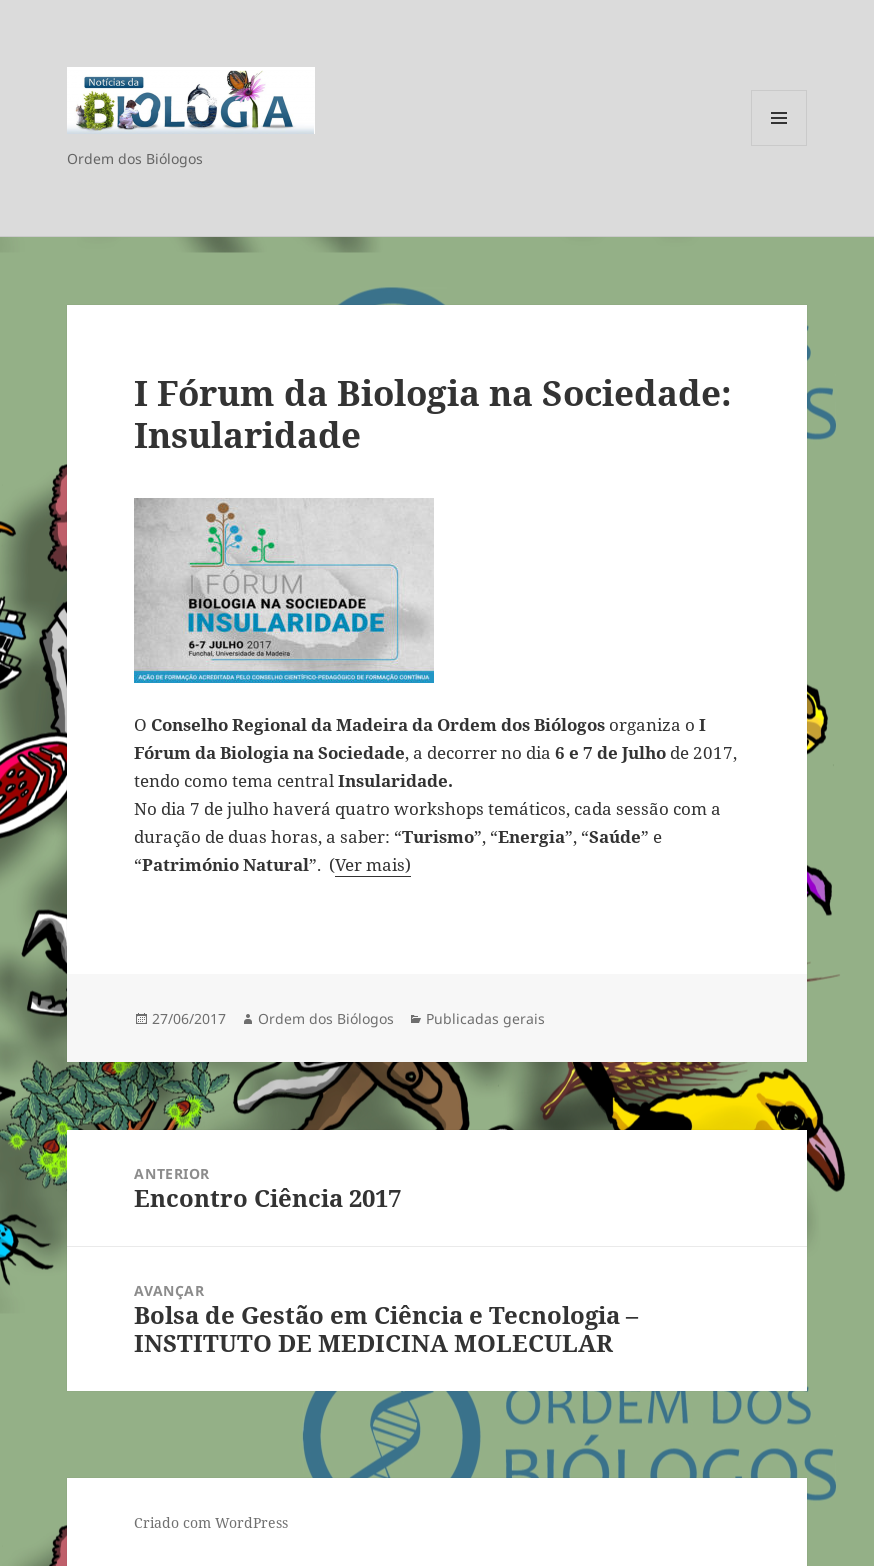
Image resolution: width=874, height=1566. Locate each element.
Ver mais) (373, 864)
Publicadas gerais (485, 1018)
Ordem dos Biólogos (326, 1018)
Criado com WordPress (211, 1522)
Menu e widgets (779, 145)
